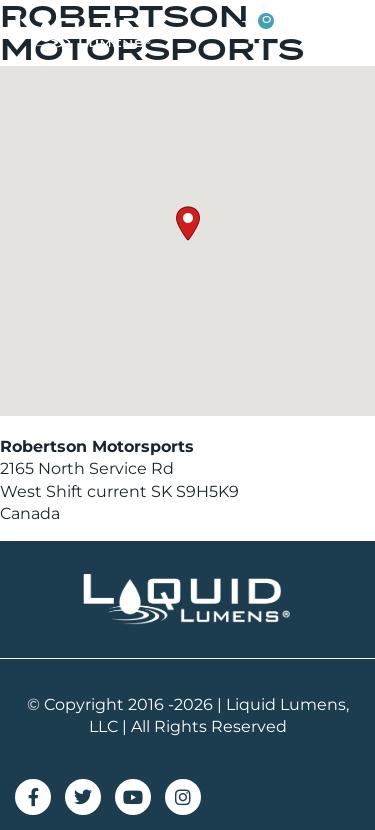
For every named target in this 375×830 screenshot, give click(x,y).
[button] (342, 32)
